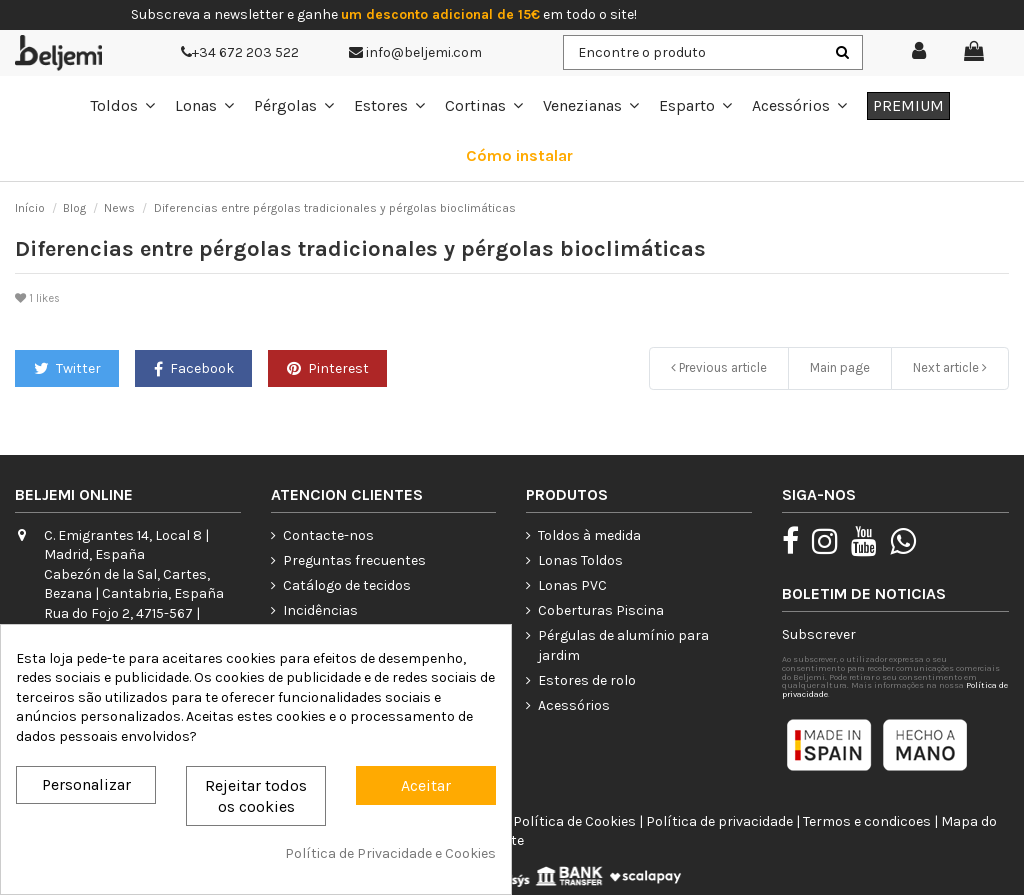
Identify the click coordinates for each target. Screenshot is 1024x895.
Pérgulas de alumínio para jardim (623, 645)
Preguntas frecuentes (354, 560)
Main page (840, 367)
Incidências (320, 610)
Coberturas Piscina (601, 610)
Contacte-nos (328, 535)
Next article (950, 367)
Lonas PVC (572, 585)
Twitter (67, 368)
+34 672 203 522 (240, 52)
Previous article (719, 367)
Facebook (194, 368)
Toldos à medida (589, 535)
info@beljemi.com (415, 52)
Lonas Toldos (580, 560)
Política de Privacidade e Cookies (390, 853)
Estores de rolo (587, 680)
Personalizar (86, 784)
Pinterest (328, 368)
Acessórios (574, 705)
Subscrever (819, 634)
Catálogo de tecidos (347, 585)
